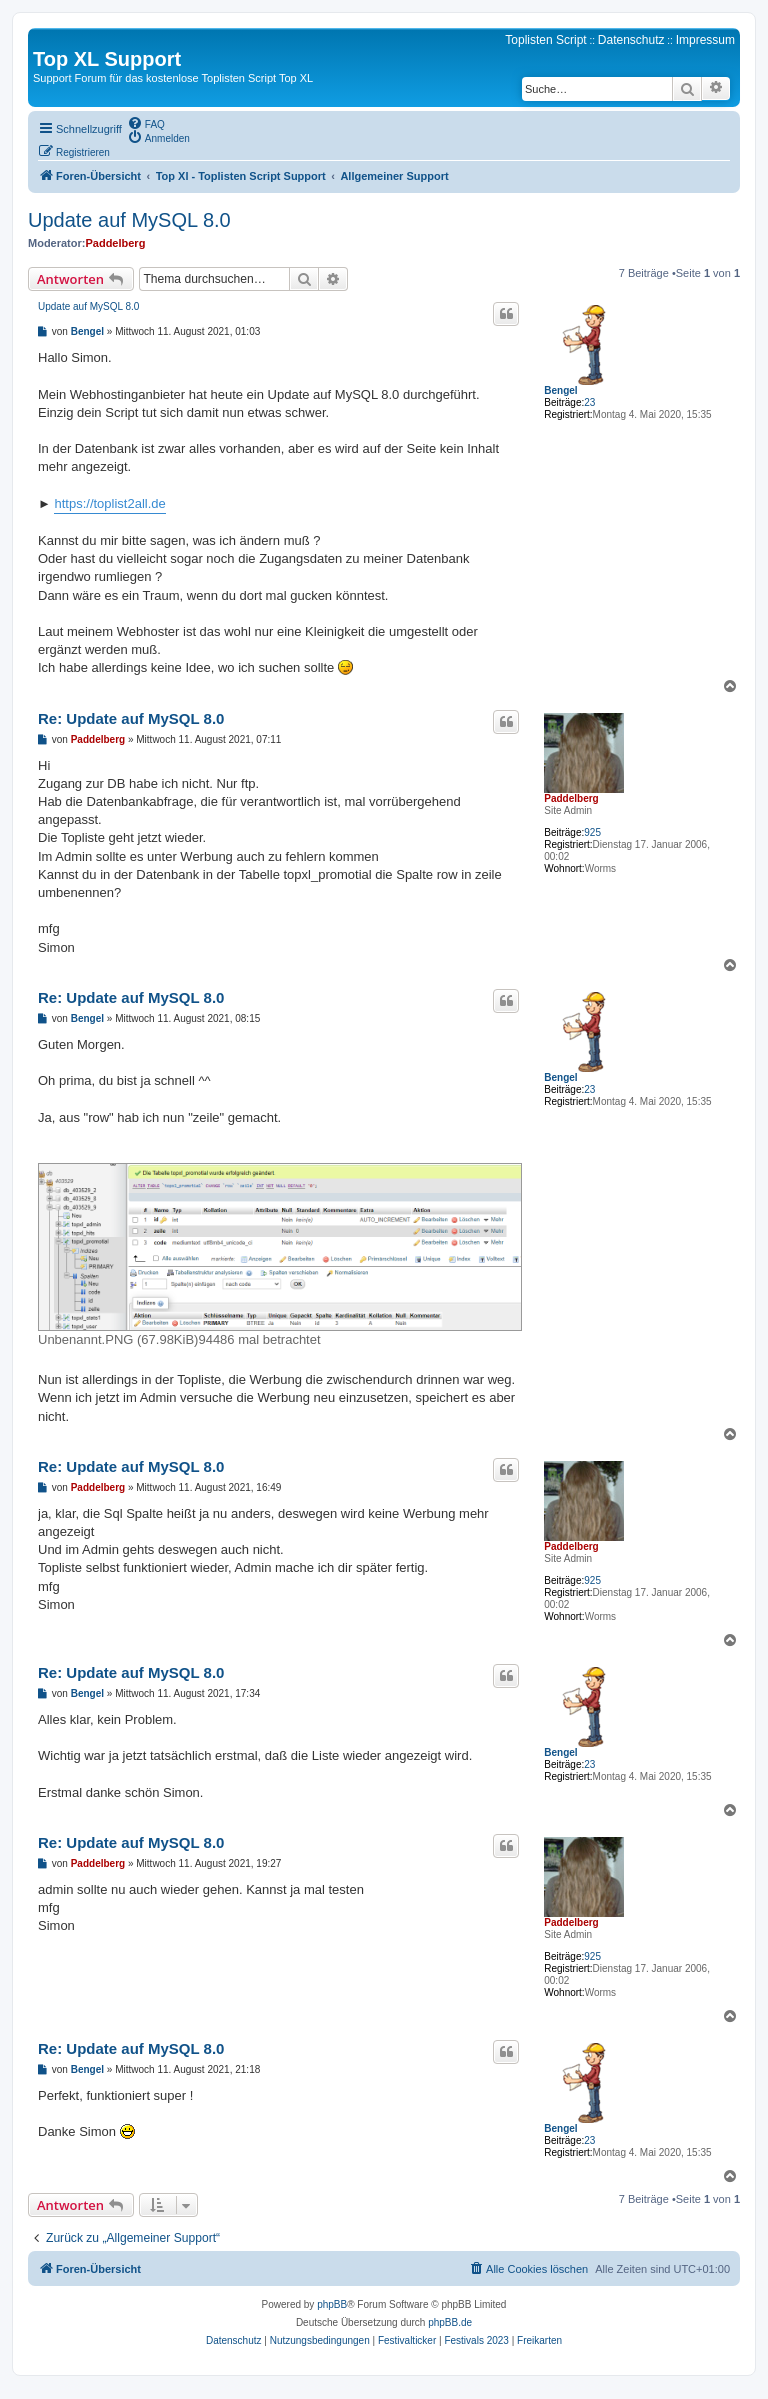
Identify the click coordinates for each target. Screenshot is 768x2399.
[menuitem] (146, 123)
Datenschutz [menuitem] (631, 40)
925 (592, 832)
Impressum (705, 40)
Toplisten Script (545, 40)
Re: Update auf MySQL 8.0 (131, 718)
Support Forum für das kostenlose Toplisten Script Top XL (173, 78)
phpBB (332, 2304)
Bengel (560, 390)
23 (589, 402)
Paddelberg (115, 243)
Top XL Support (107, 59)
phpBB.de (450, 2322)
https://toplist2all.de (109, 503)
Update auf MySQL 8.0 (129, 220)
